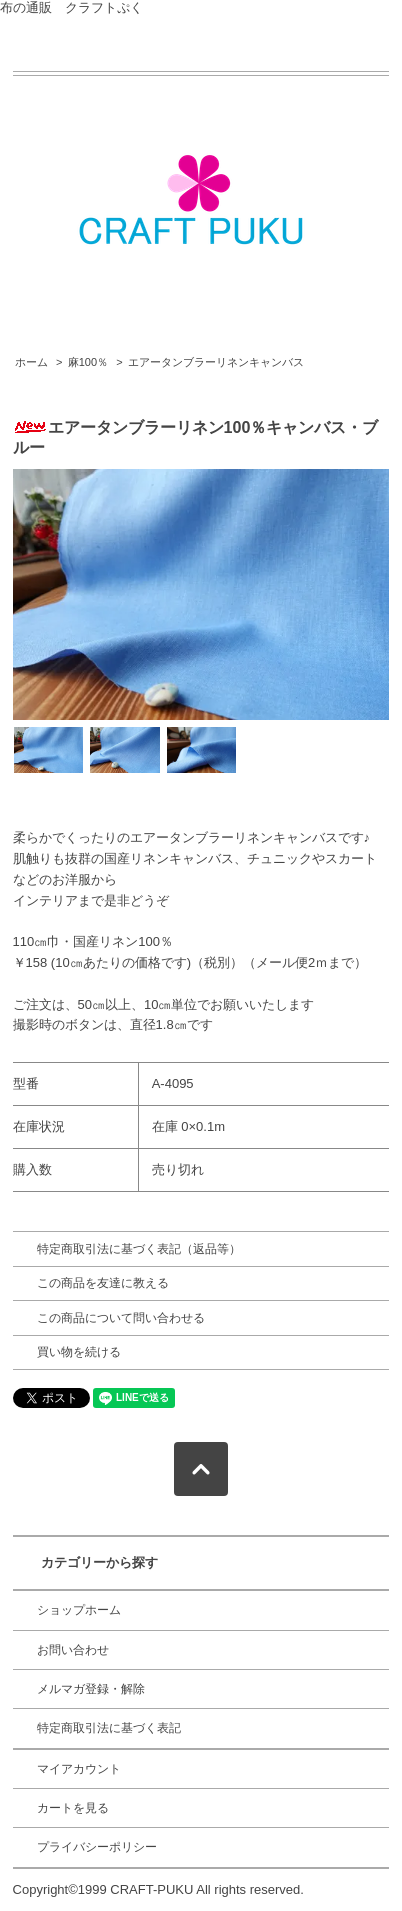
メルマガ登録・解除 (91, 1689)
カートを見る (73, 1808)
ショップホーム (79, 1610)
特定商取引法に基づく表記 (109, 1728)
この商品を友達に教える (103, 1283)
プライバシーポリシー (97, 1847)
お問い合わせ (73, 1650)
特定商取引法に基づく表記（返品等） (139, 1249)
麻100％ (88, 362)
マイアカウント (79, 1769)
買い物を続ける (79, 1352)
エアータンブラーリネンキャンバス (216, 362)
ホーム (31, 362)
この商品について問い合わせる (121, 1318)
